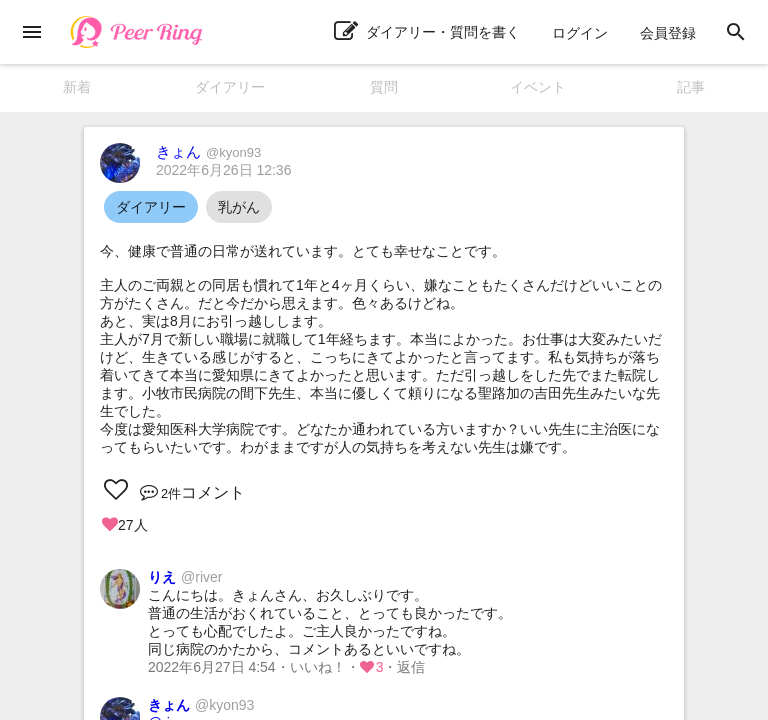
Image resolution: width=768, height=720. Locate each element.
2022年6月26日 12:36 (223, 170)
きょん (208, 151)
